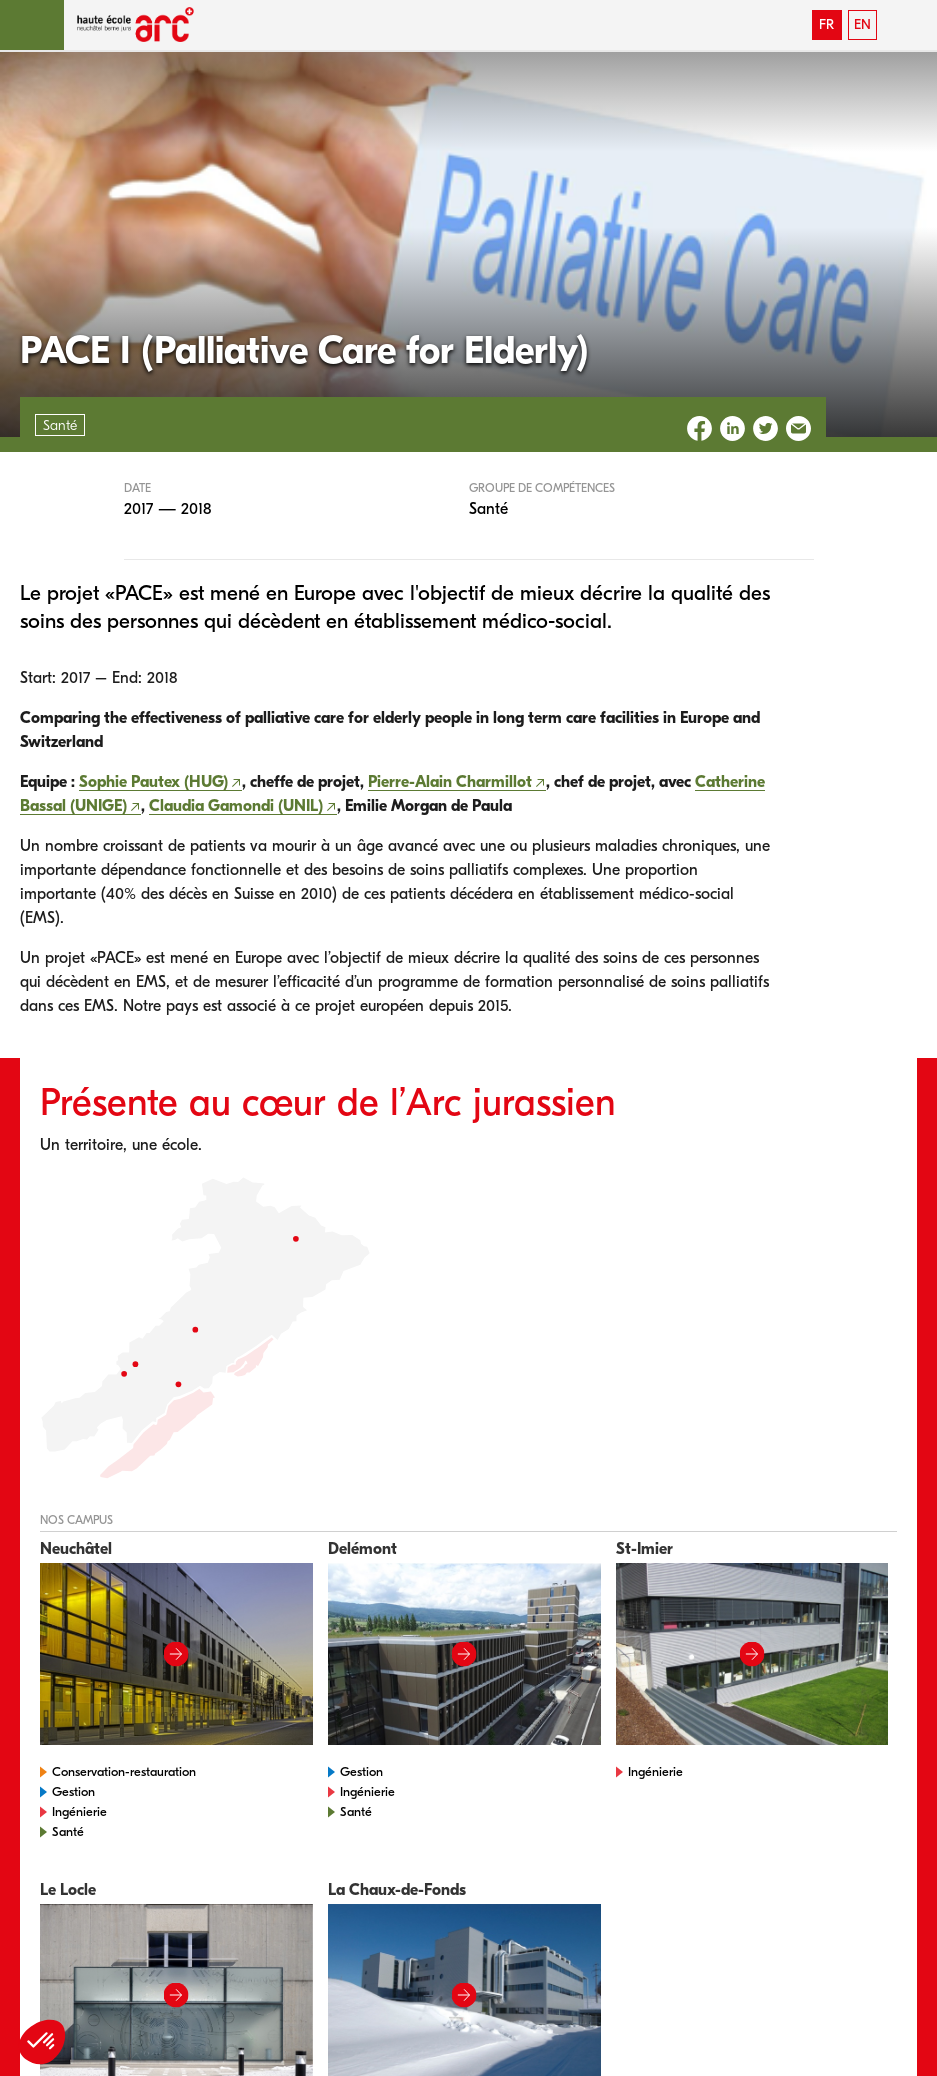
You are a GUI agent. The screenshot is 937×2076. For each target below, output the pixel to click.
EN (862, 24)
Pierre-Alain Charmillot (450, 782)
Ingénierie (79, 1811)
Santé (68, 1831)
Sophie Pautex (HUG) (153, 782)
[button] (32, 25)
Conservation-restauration (124, 1771)
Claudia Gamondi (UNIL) (236, 806)
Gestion (73, 1791)
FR (826, 24)
